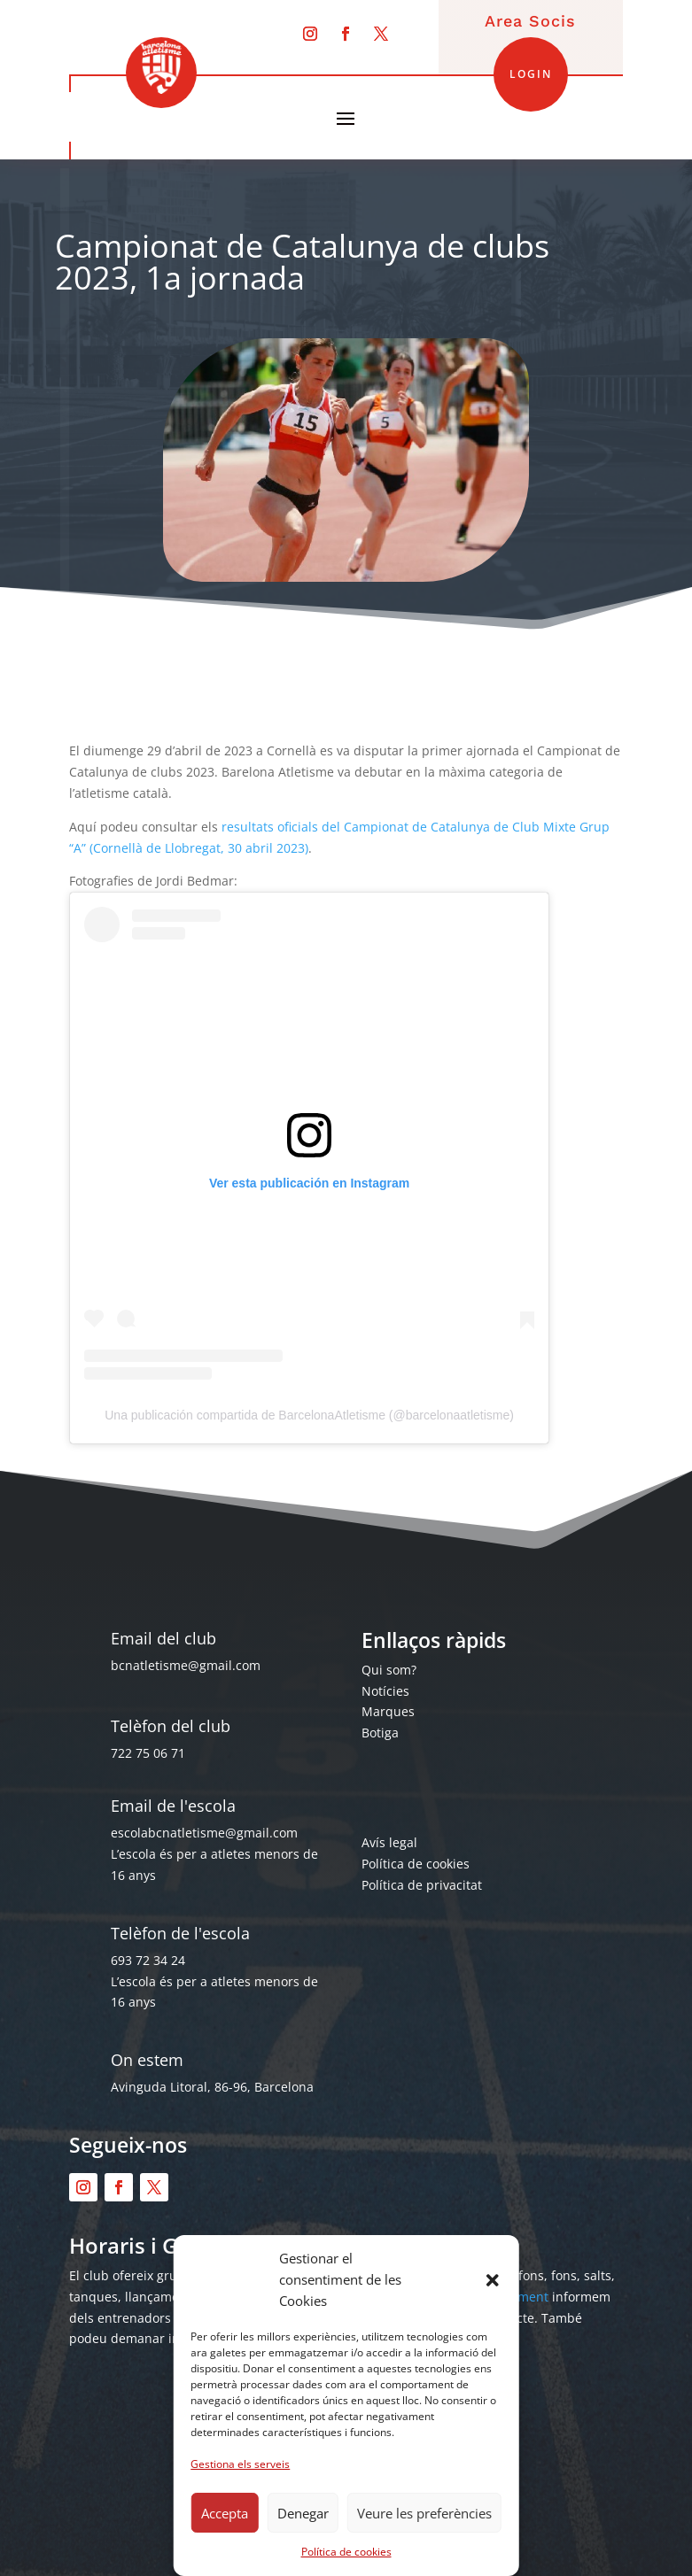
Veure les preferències (424, 2513)
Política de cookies (346, 2551)
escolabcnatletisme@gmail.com (204, 1832)
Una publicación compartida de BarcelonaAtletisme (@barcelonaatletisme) (309, 1415)
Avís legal (389, 1842)
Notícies (385, 1691)
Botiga (380, 1732)
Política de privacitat (422, 1884)
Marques (388, 1711)
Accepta (224, 2513)
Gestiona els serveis (240, 2464)
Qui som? (389, 1669)
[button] (493, 2280)
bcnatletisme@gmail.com (185, 1665)
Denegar (303, 2513)
